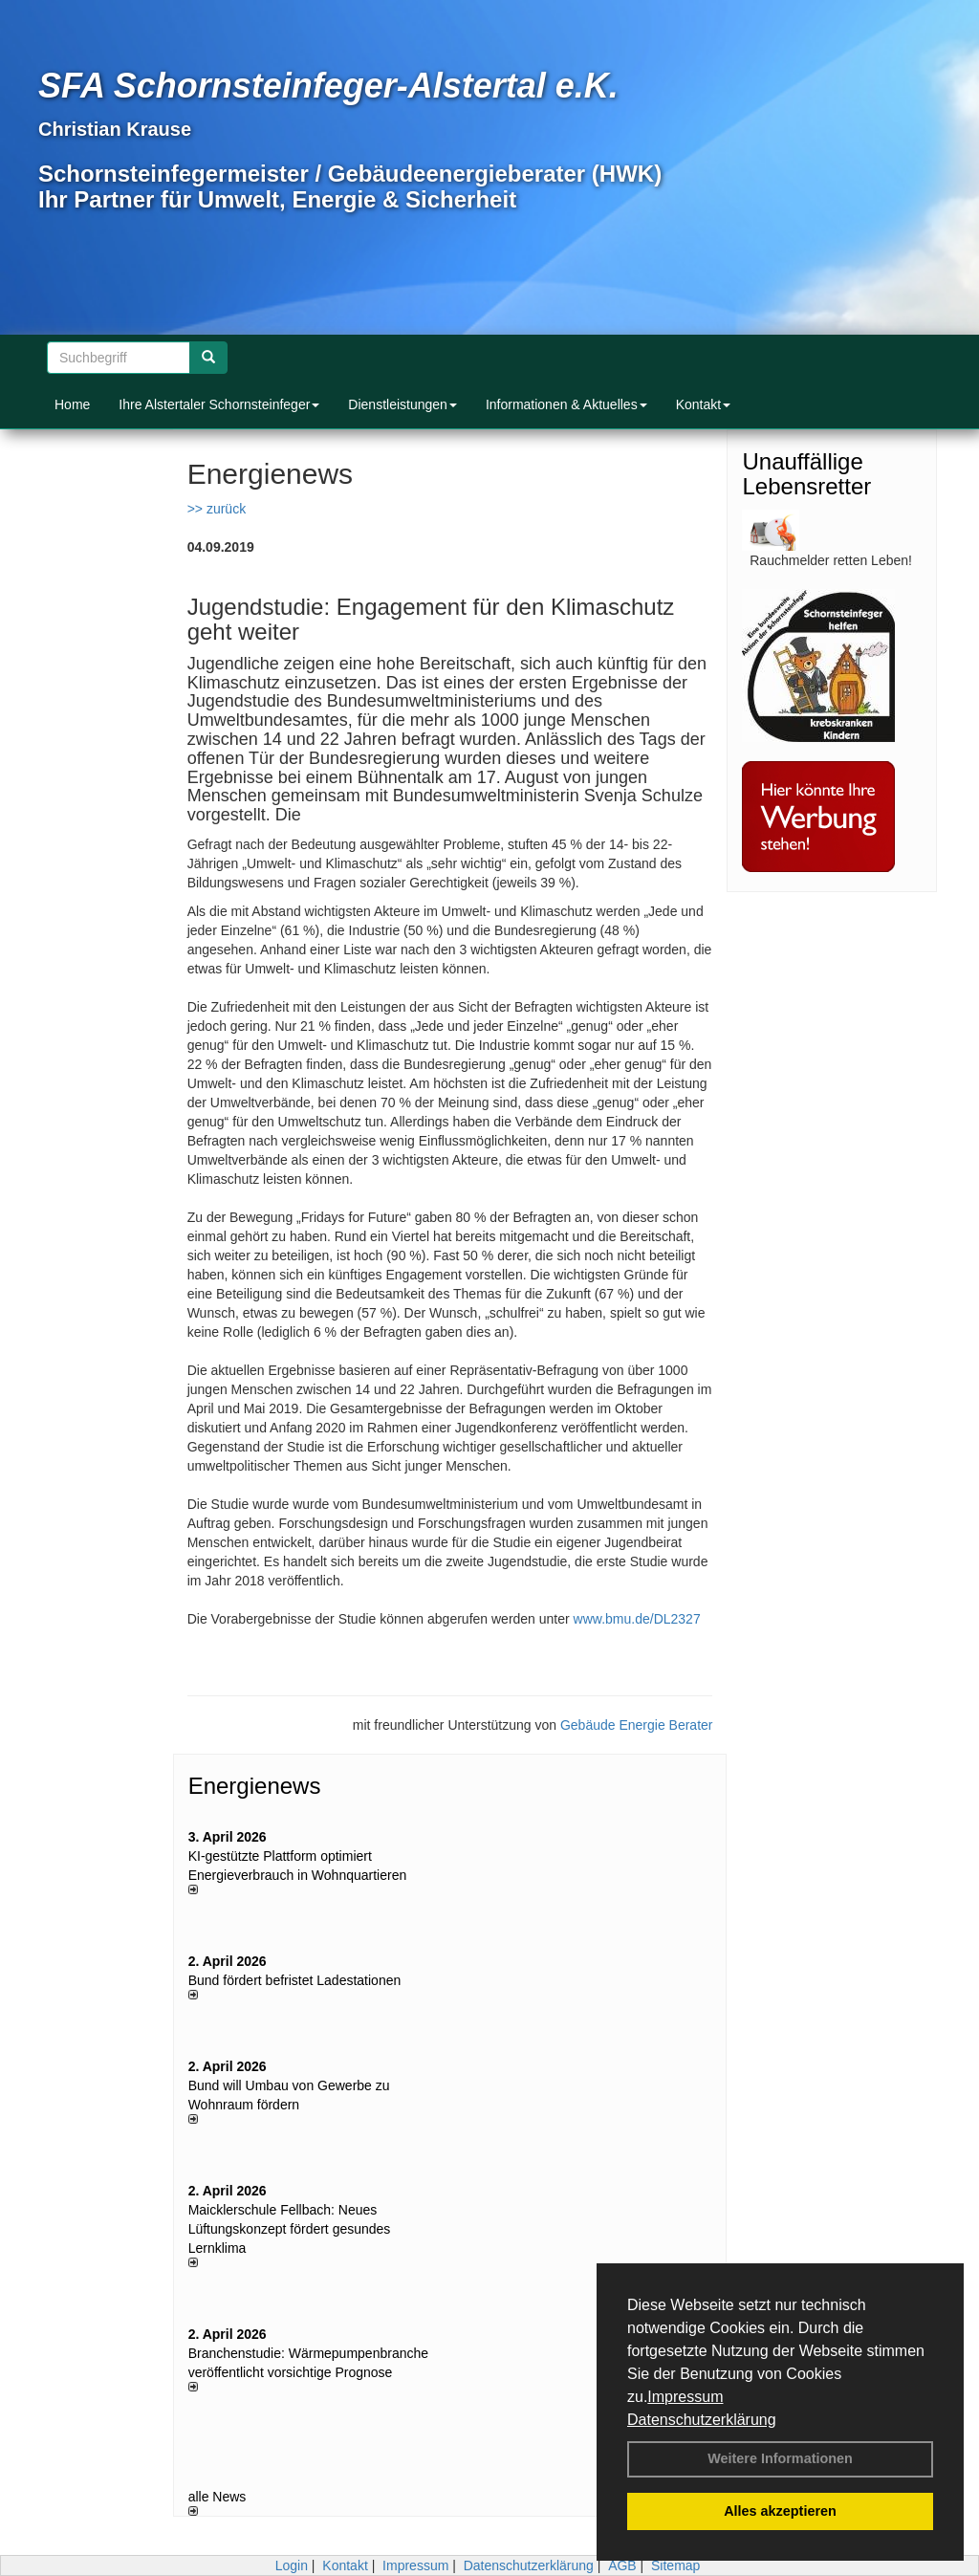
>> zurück (216, 508)
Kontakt (703, 404)
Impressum (685, 2397)
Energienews (254, 1786)
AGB (622, 2565)
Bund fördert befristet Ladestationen (295, 1980)
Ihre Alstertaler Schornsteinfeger (219, 404)
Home (72, 404)
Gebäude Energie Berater (636, 1725)
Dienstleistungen (402, 404)
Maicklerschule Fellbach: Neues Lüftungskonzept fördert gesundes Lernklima (289, 2229)
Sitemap (675, 2565)
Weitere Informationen (780, 2458)
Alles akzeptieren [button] (780, 2511)
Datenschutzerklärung (701, 2420)
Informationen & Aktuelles (566, 404)
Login (291, 2565)
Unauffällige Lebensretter (806, 473)
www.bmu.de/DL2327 (637, 1618)
